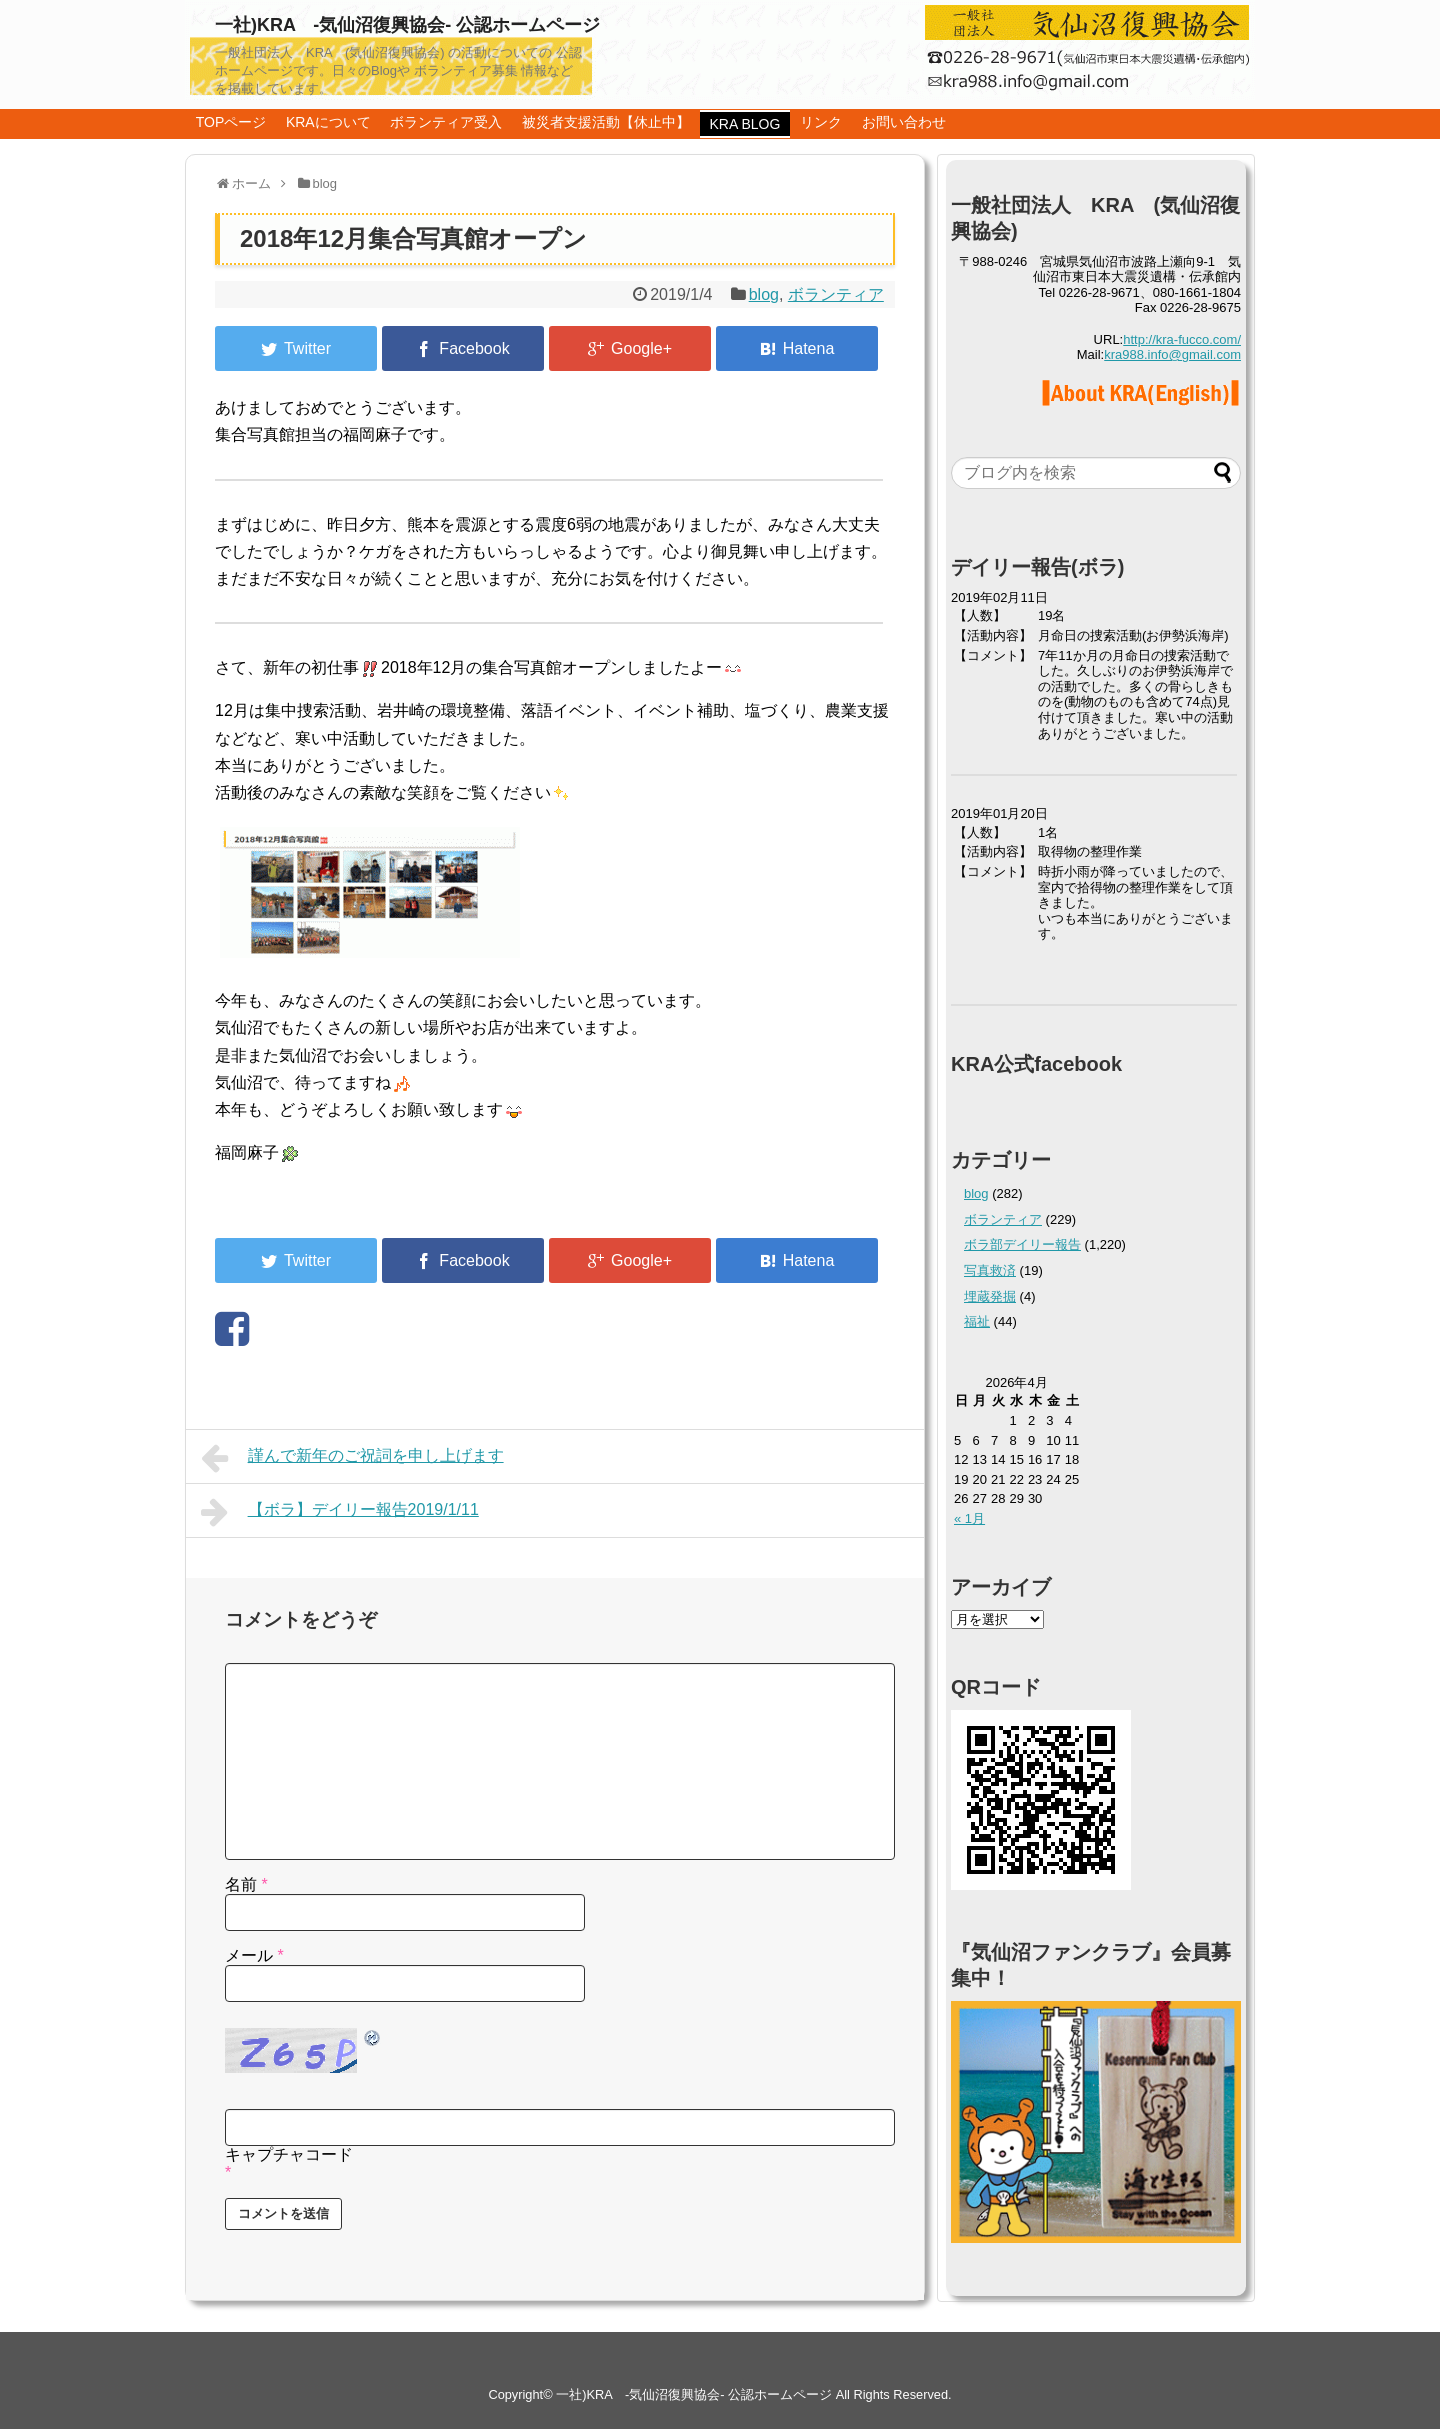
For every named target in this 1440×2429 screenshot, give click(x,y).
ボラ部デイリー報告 (1022, 1244)
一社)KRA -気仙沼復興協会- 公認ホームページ (407, 25)
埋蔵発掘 (990, 1296)
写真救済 (990, 1270)
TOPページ (231, 122)
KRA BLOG (745, 124)
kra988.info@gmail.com (1172, 354)
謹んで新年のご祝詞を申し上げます (352, 1458)
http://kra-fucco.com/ (1182, 339)
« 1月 (969, 1518)
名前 (246, 1884)
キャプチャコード (289, 2154)
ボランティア (836, 294)
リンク (821, 122)
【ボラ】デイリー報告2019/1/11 (340, 1512)
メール (254, 1955)
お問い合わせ (904, 122)
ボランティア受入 (446, 122)
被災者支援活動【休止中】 (606, 122)
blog (764, 294)
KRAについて (328, 122)
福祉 (977, 1321)
